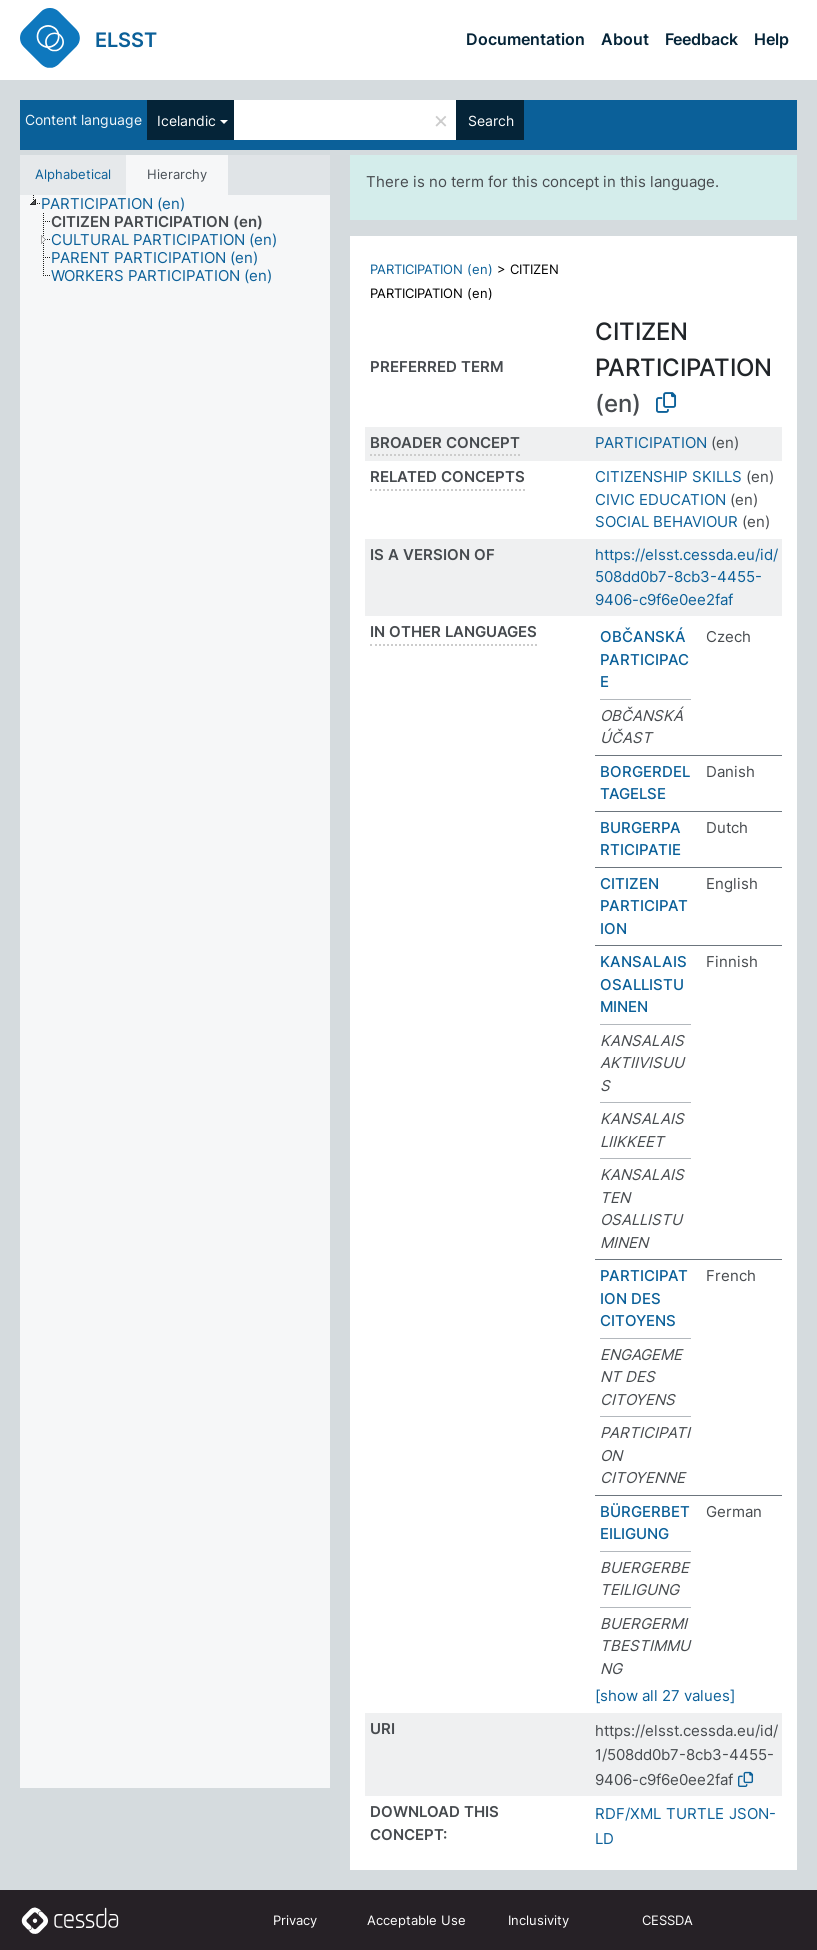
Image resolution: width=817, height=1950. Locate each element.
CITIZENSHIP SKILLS (668, 476)
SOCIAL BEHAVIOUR (666, 521)
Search (491, 120)
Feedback (701, 39)
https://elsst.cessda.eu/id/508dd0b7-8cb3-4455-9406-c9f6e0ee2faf (686, 577)
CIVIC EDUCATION (660, 499)
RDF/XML (628, 1813)
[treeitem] (121, 204)
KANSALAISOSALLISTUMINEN (643, 984)
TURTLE (695, 1813)
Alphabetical (73, 174)
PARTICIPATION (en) (431, 269)
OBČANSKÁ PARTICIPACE (644, 659)
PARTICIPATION (651, 442)
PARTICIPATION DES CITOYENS (644, 1298)
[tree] (175, 992)
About (625, 39)
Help (771, 39)
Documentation (525, 39)
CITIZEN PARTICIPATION (644, 906)
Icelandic (186, 120)
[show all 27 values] (665, 1695)
